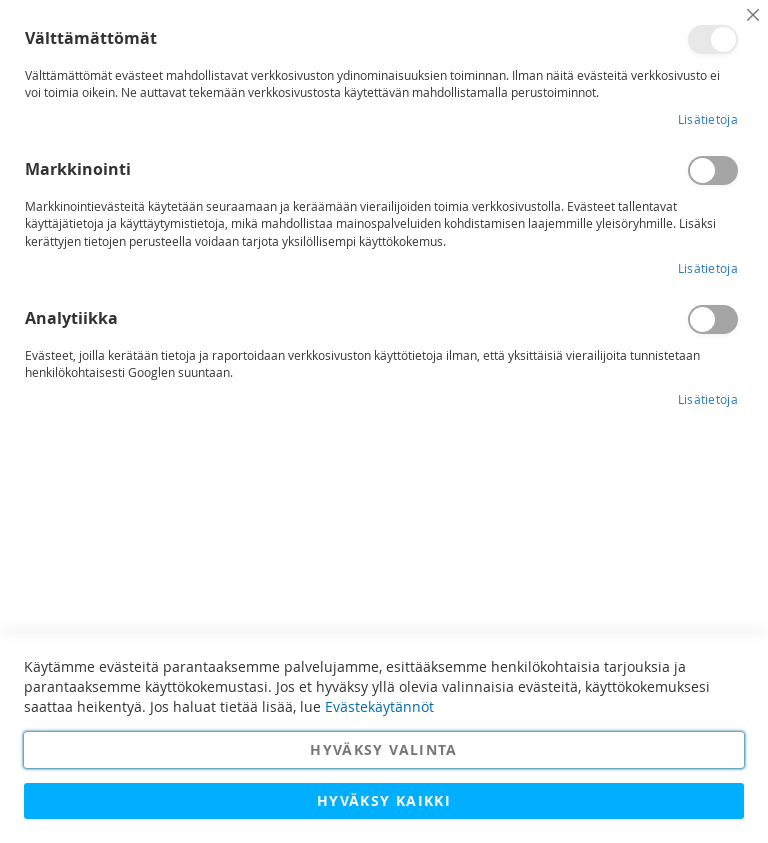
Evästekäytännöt (379, 706)
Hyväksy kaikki (384, 800)
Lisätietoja (708, 119)
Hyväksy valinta (383, 749)
